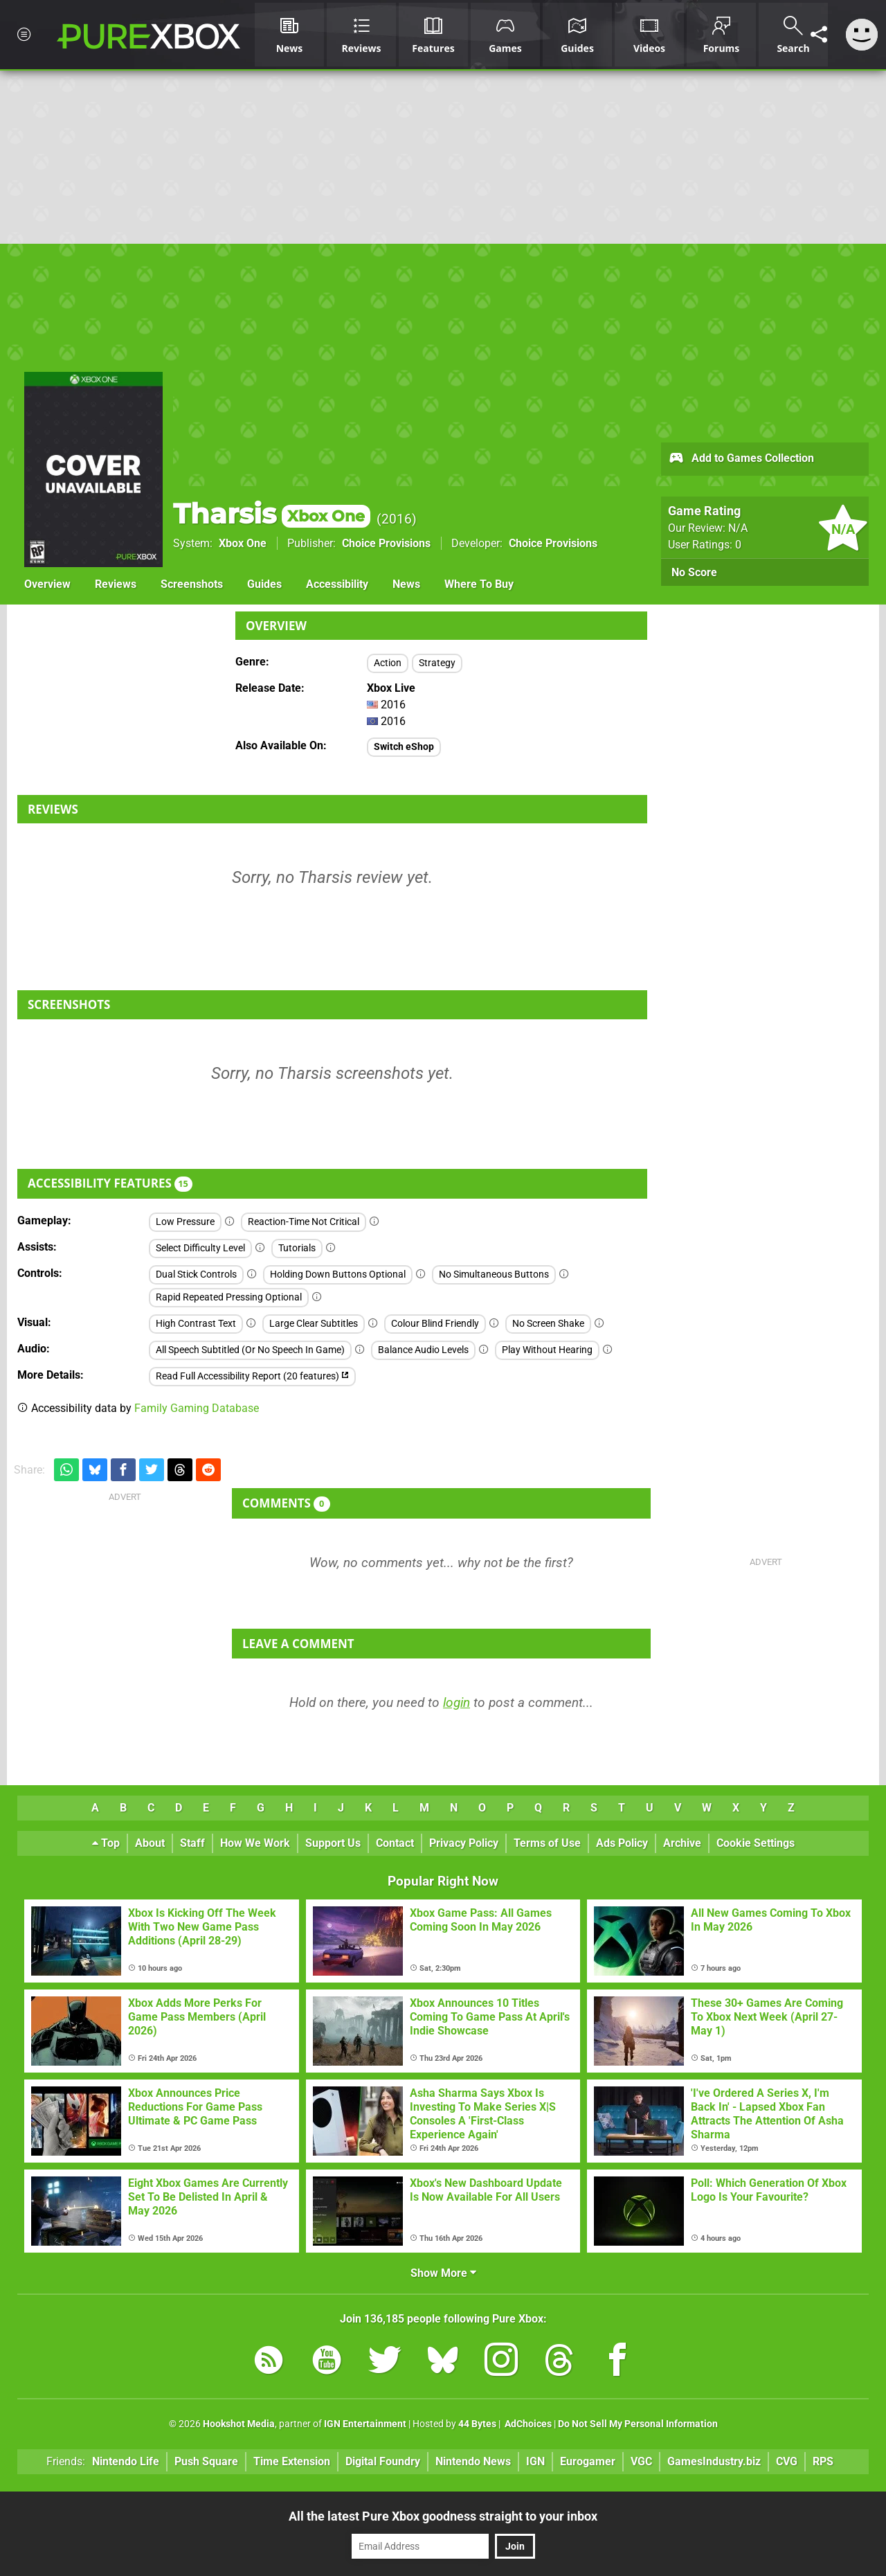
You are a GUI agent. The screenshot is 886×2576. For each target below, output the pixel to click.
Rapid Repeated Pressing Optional (229, 1297)
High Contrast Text (196, 1324)
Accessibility (337, 584)
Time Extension (291, 2461)
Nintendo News (473, 2461)
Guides (264, 584)
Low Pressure (185, 1222)
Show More (443, 2273)
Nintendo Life (125, 2461)
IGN (535, 2461)
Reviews (115, 584)
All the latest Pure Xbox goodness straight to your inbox (443, 2516)
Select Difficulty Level (200, 1248)
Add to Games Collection (741, 459)
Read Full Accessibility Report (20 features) (252, 1376)
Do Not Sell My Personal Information (638, 2424)
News (406, 584)
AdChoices (527, 2424)
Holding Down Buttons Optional (338, 1274)
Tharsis (271, 513)
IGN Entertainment (365, 2424)
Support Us (333, 1843)
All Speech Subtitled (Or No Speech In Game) (250, 1350)
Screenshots (192, 584)
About (150, 1843)
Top (106, 1843)
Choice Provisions (386, 543)
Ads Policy (622, 1843)
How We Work (255, 1843)
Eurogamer (587, 2461)
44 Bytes (477, 2424)
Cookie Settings (755, 1843)
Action (387, 663)
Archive (682, 1843)
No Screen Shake (548, 1324)
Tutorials (297, 1248)
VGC (641, 2461)
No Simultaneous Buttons (494, 1274)
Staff (192, 1843)
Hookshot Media (239, 2424)
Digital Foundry (382, 2461)
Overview (47, 584)
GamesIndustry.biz (714, 2461)
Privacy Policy (463, 1843)
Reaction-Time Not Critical (303, 1222)
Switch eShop (404, 747)
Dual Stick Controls (196, 1274)
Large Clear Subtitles (313, 1324)
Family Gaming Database (196, 1408)
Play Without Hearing (547, 1350)
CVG (786, 2461)
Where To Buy (479, 584)
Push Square (206, 2461)
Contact (395, 1843)
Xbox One (242, 543)
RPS (823, 2461)
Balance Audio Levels (423, 1350)
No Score (694, 572)
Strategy (437, 663)
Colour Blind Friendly (435, 1324)
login (456, 1702)
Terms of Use (547, 1843)
